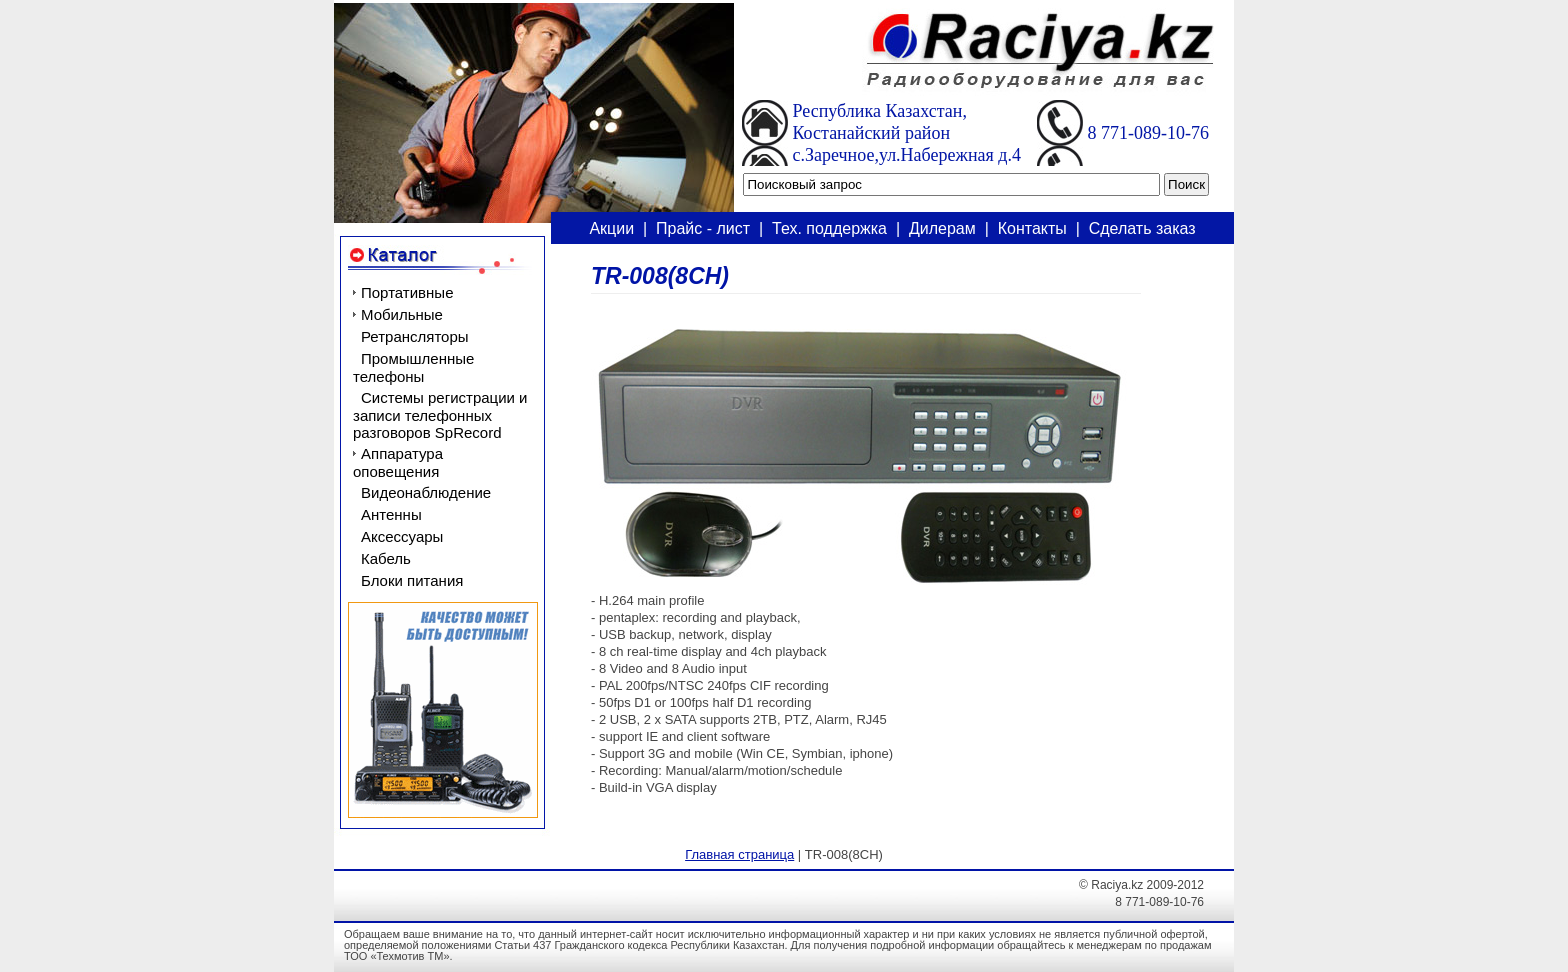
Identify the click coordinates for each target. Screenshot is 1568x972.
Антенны (391, 514)
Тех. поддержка (829, 228)
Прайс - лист (703, 228)
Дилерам (942, 228)
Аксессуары (402, 536)
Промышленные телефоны (413, 367)
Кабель (386, 558)
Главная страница (739, 854)
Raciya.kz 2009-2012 (1147, 885)
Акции (611, 228)
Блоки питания (412, 580)
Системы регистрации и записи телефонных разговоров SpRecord (440, 415)
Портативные (407, 292)
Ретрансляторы (415, 336)
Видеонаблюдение (426, 492)
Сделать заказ (1142, 228)
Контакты (1032, 228)
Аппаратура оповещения (398, 462)
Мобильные (402, 314)
